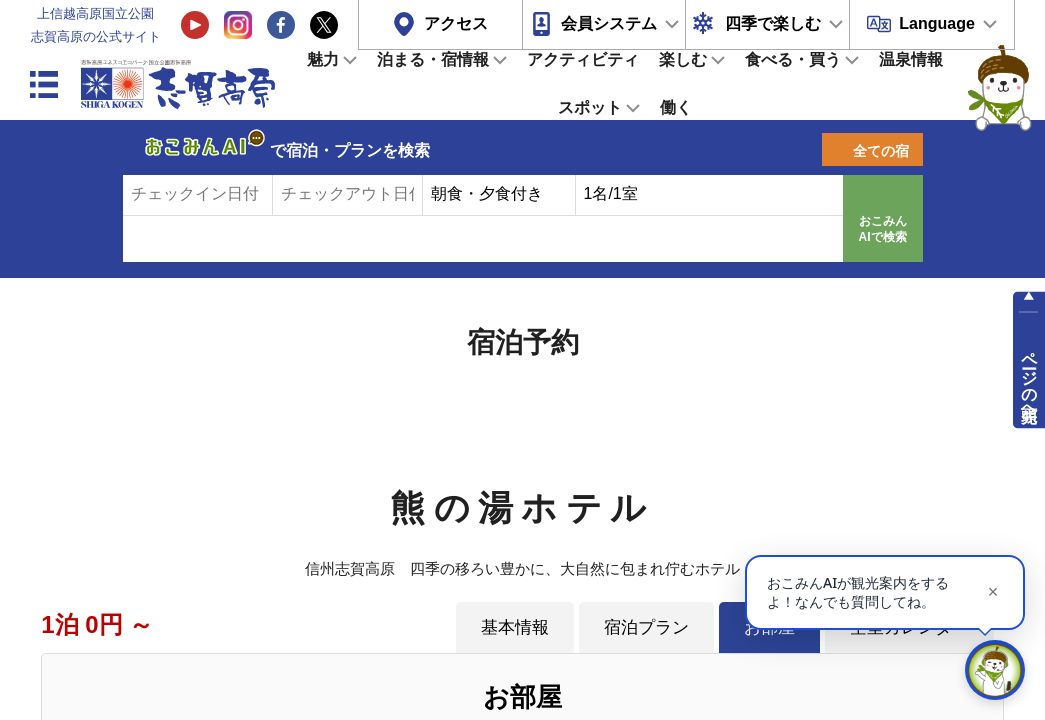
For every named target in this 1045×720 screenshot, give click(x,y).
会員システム (609, 23)
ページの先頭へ (1029, 378)
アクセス (456, 23)
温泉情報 (911, 59)
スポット (590, 107)
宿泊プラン (646, 627)
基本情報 (515, 627)
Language (937, 23)
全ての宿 (881, 151)
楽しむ (683, 59)
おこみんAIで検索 (883, 229)
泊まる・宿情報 (433, 59)
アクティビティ (583, 59)
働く (676, 107)
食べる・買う (793, 59)
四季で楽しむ (773, 23)
